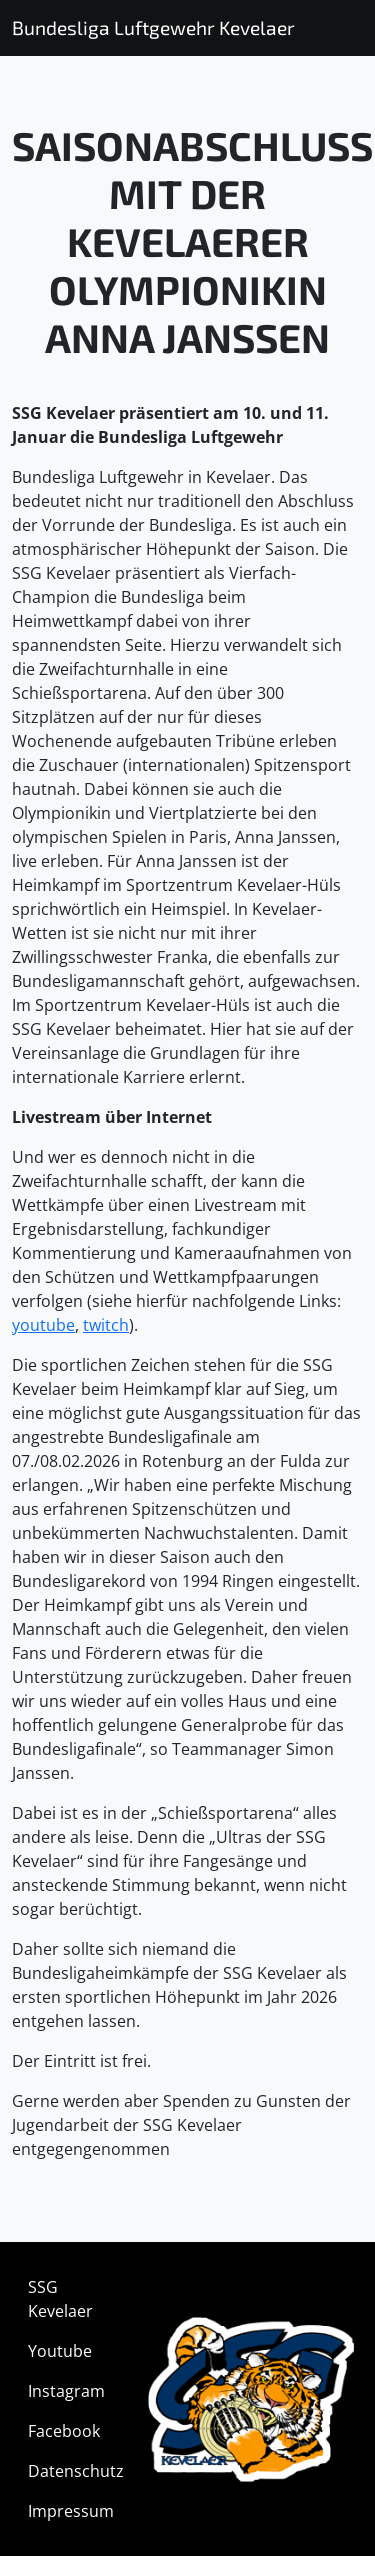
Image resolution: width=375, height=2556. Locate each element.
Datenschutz (76, 2471)
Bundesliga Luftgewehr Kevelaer (153, 27)
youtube (43, 1325)
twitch (106, 1325)
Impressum (71, 2511)
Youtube (60, 2351)
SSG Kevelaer (60, 2299)
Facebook (64, 2431)
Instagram (66, 2391)
